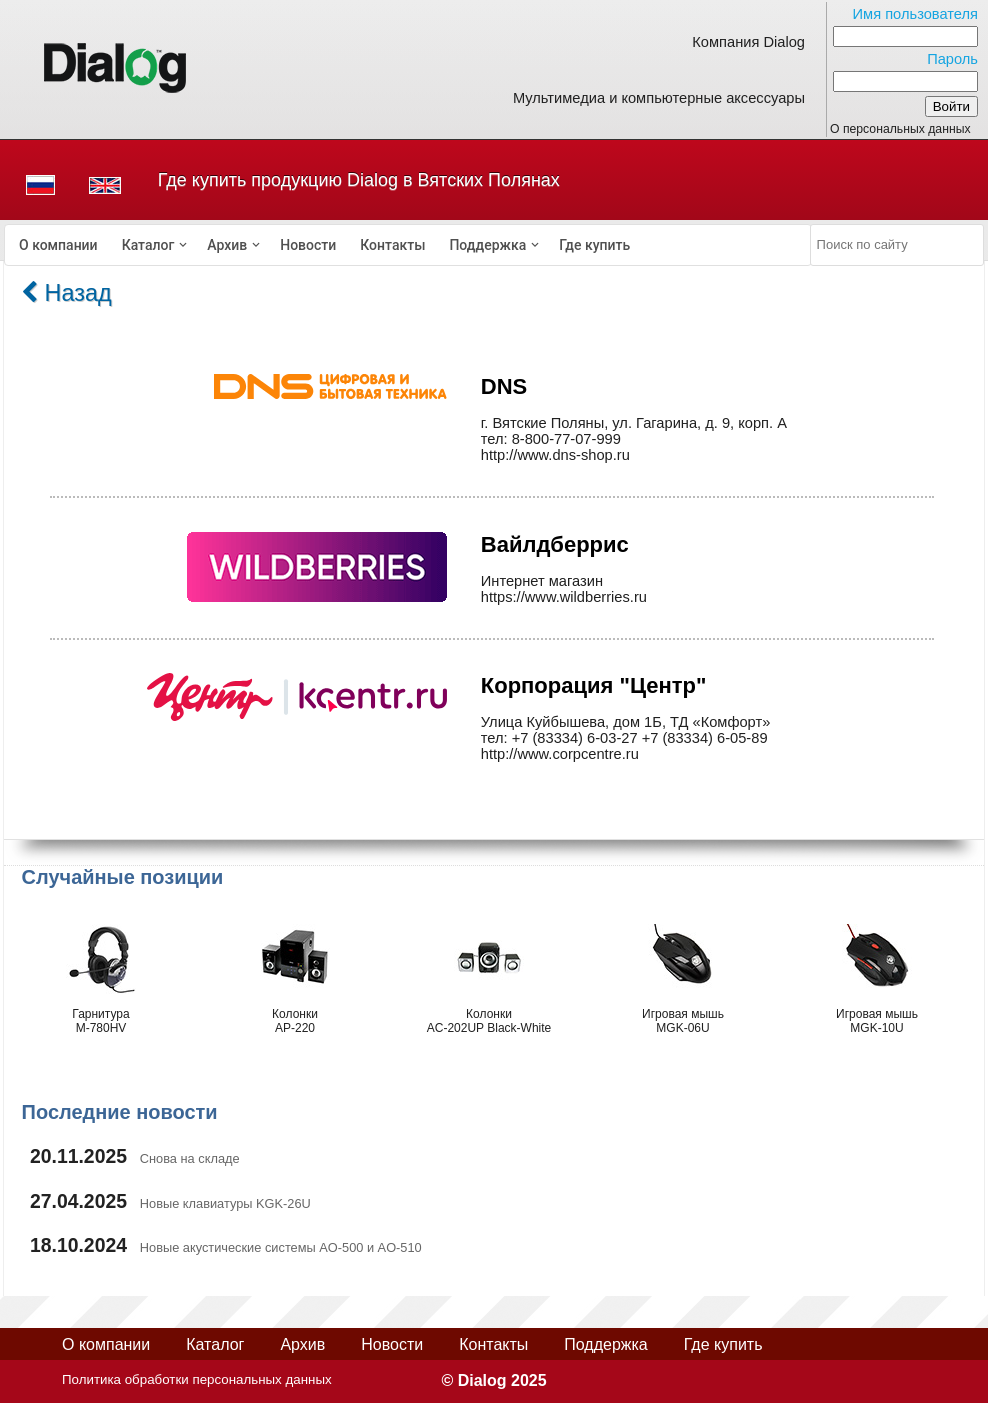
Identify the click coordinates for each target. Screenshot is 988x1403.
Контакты (392, 245)
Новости (308, 245)
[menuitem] (58, 245)
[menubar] (408, 245)
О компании (58, 245)
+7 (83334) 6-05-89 (705, 738)
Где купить (594, 245)
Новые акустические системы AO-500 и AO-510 (281, 1247)
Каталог (148, 245)
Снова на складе (190, 1158)
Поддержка (487, 245)
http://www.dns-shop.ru (555, 455)
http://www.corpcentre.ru (560, 754)
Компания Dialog (748, 42)
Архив (227, 245)
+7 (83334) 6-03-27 (575, 738)
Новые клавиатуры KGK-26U (225, 1203)
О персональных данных (900, 129)
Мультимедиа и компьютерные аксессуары (659, 98)
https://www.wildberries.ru (564, 597)
